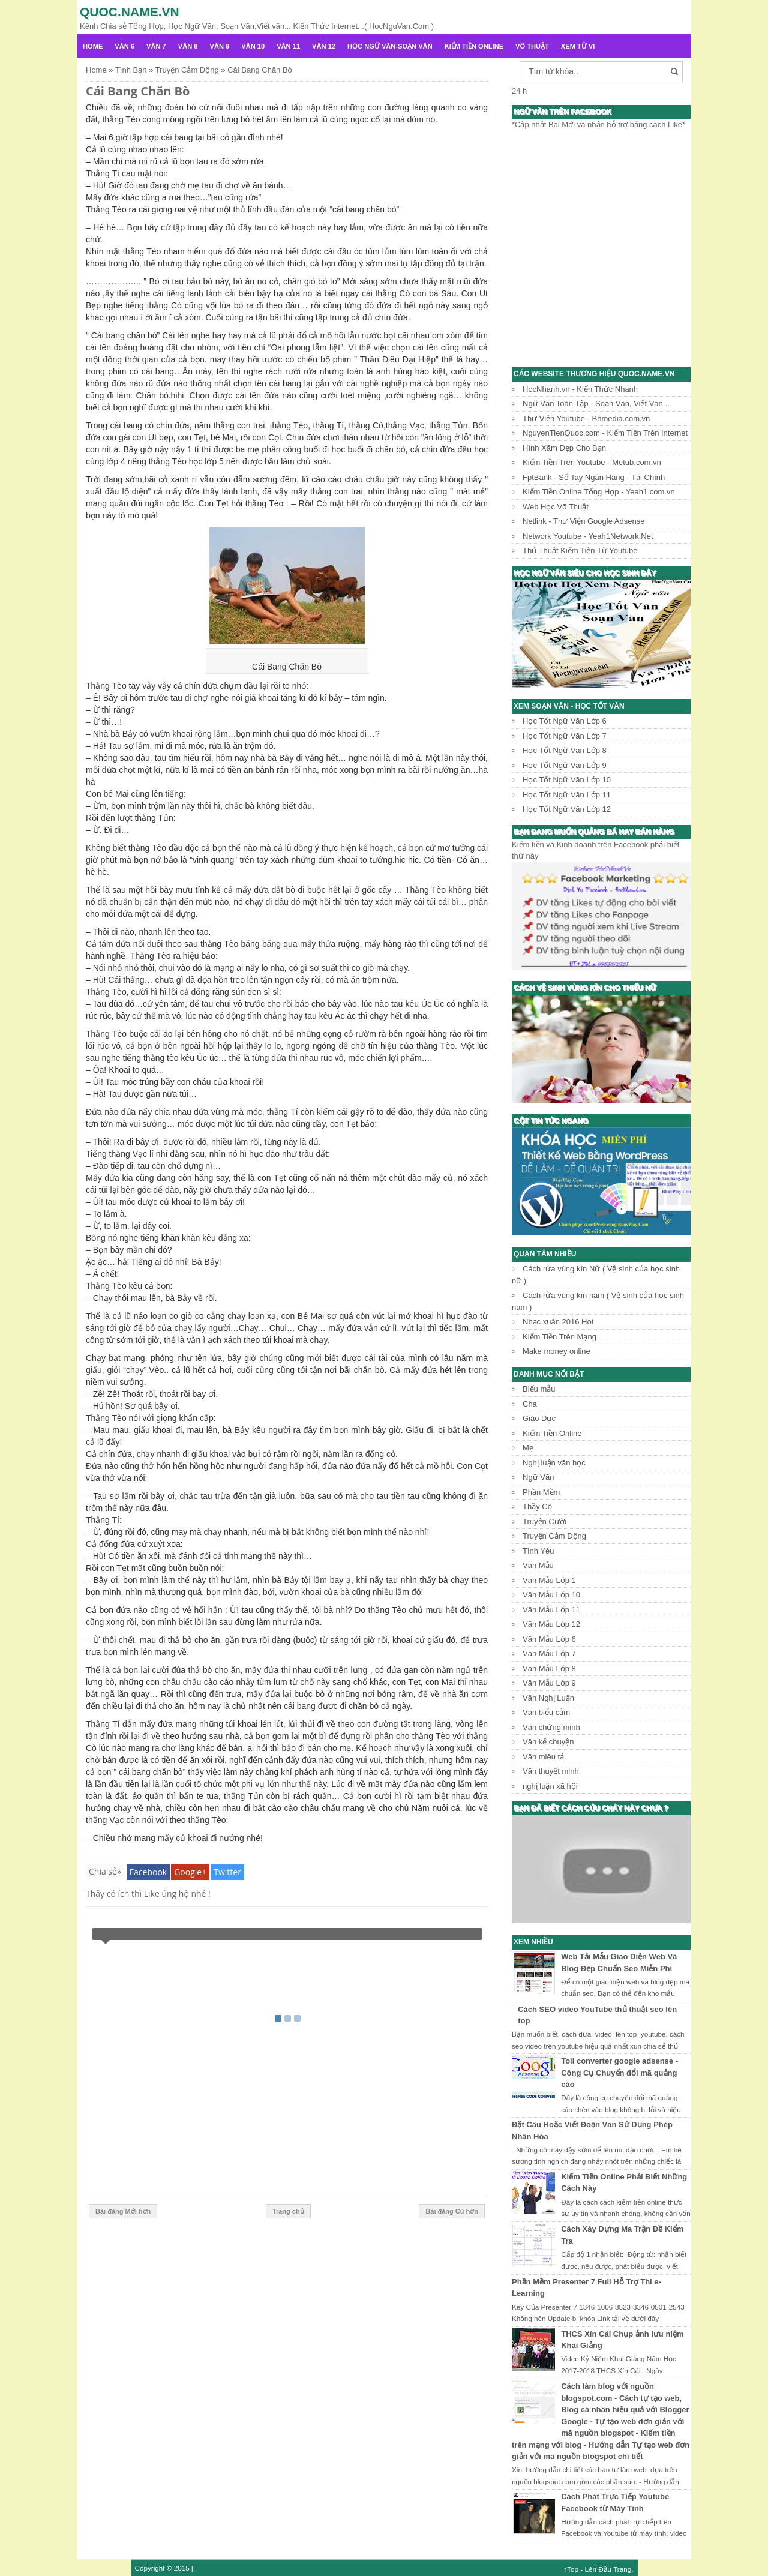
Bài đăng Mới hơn (123, 2211)
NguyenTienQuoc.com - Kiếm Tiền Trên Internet (605, 432)
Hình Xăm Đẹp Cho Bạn (564, 447)
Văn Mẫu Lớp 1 (549, 1580)
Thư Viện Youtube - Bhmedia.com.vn (586, 418)
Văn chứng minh (551, 1727)
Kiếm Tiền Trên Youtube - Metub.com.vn (592, 462)
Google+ (190, 1872)
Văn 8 (188, 46)
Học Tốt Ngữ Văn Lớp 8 (565, 750)
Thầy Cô (537, 1506)
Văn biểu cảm (546, 1712)
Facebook (148, 1872)
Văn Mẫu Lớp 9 (549, 1682)
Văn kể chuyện (548, 1741)
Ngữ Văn (538, 1477)
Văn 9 (220, 46)
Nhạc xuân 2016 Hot (558, 1321)
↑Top (570, 2569)
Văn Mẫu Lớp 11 (551, 1609)
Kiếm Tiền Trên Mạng (559, 1336)
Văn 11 (288, 46)
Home (93, 46)
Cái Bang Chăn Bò (138, 91)
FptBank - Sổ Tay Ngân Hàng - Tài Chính (594, 477)
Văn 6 (124, 46)
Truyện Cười (544, 1521)
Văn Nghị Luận (548, 1697)
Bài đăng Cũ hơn (451, 2211)
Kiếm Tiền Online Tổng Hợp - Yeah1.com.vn (599, 491)
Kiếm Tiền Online (474, 46)
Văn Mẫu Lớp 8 (549, 1668)
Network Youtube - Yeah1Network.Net (588, 536)
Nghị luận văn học (554, 1462)
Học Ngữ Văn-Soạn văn (390, 46)
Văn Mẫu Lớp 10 (551, 1594)
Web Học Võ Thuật (556, 506)
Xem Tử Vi (578, 46)
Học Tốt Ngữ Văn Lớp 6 (565, 720)
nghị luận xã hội (550, 1786)
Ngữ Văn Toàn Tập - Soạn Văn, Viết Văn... (596, 403)
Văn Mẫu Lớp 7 (549, 1653)
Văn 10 (253, 46)
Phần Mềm (541, 1492)
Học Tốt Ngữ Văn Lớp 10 (567, 779)
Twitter (227, 1872)
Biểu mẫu (539, 1388)
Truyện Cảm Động (554, 1535)
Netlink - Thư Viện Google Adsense (583, 521)
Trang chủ (288, 2211)
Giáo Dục (539, 1418)
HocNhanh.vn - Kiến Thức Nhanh (580, 389)
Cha (530, 1403)
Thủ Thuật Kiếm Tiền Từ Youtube (580, 550)
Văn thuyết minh (551, 1771)
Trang (622, 2569)
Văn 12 (323, 46)
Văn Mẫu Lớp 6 (549, 1639)
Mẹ (528, 1447)
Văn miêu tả (543, 1756)
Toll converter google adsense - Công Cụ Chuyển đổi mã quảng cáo (619, 2072)
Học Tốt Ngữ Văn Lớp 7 (565, 735)
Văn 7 (156, 46)
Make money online (556, 1351)
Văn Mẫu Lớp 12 (551, 1624)
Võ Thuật (532, 46)
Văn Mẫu (538, 1565)
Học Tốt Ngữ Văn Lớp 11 (567, 794)
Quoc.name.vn (129, 12)
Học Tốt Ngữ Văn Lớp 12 (567, 809)
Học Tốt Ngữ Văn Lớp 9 (565, 765)
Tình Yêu (538, 1550)
